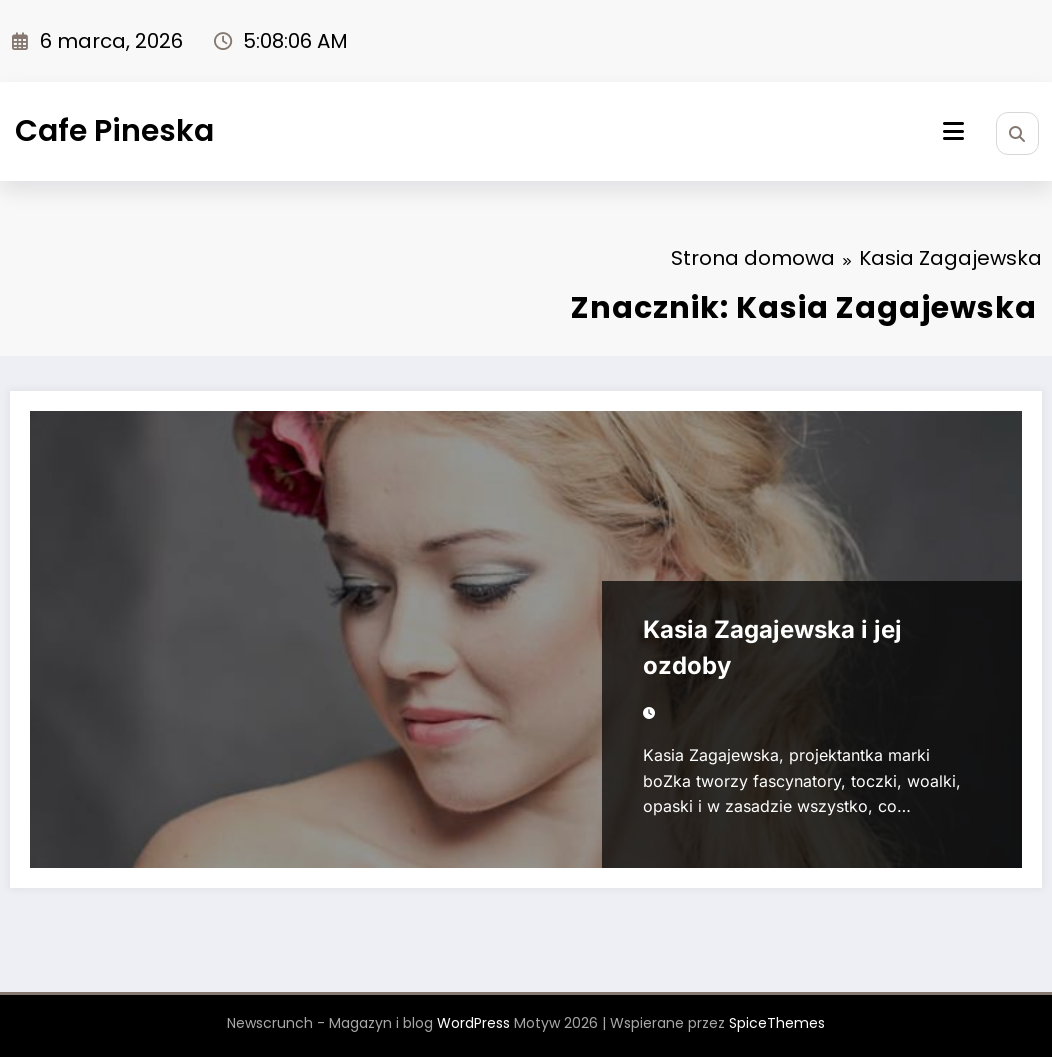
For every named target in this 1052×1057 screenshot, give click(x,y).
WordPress (473, 1023)
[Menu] (953, 131)
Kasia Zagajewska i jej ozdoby (772, 647)
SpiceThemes (777, 1023)
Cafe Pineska (114, 131)
